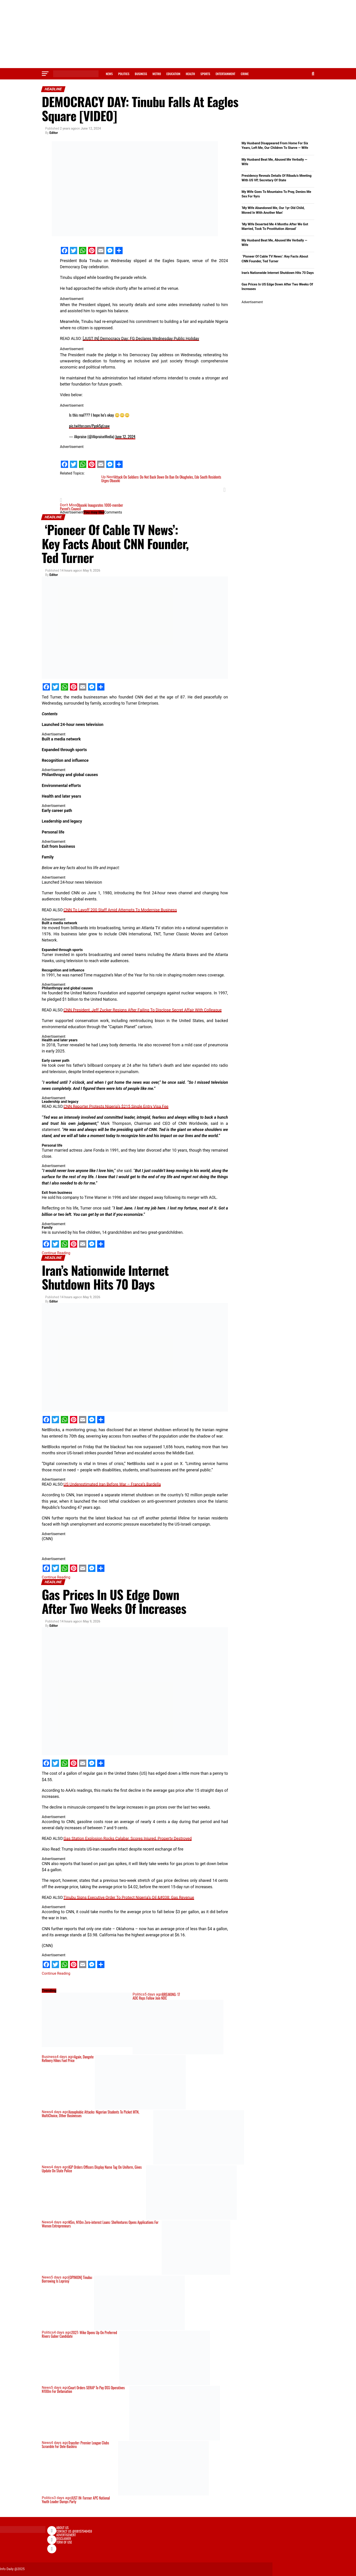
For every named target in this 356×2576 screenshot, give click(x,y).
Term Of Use (64, 2542)
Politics (123, 73)
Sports (205, 73)
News (109, 73)
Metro (157, 73)
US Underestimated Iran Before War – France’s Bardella (112, 1484)
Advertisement (66, 2534)
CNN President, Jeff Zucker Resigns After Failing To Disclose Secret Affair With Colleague (143, 1010)
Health (190, 73)
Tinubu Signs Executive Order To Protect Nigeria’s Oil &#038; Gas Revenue (129, 1897)
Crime (245, 73)
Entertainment (225, 73)
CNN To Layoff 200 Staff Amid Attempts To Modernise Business (120, 910)
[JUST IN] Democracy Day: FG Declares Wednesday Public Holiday (141, 338)
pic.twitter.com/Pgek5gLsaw (89, 426)
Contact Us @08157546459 (74, 2531)
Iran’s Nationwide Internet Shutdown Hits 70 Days (278, 273)
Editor (53, 133)
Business (141, 73)
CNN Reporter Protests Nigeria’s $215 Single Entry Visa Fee (116, 1106)
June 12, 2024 (125, 436)
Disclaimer (63, 2538)
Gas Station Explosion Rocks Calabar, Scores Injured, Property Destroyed (128, 1838)
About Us (62, 2527)
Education (173, 73)
